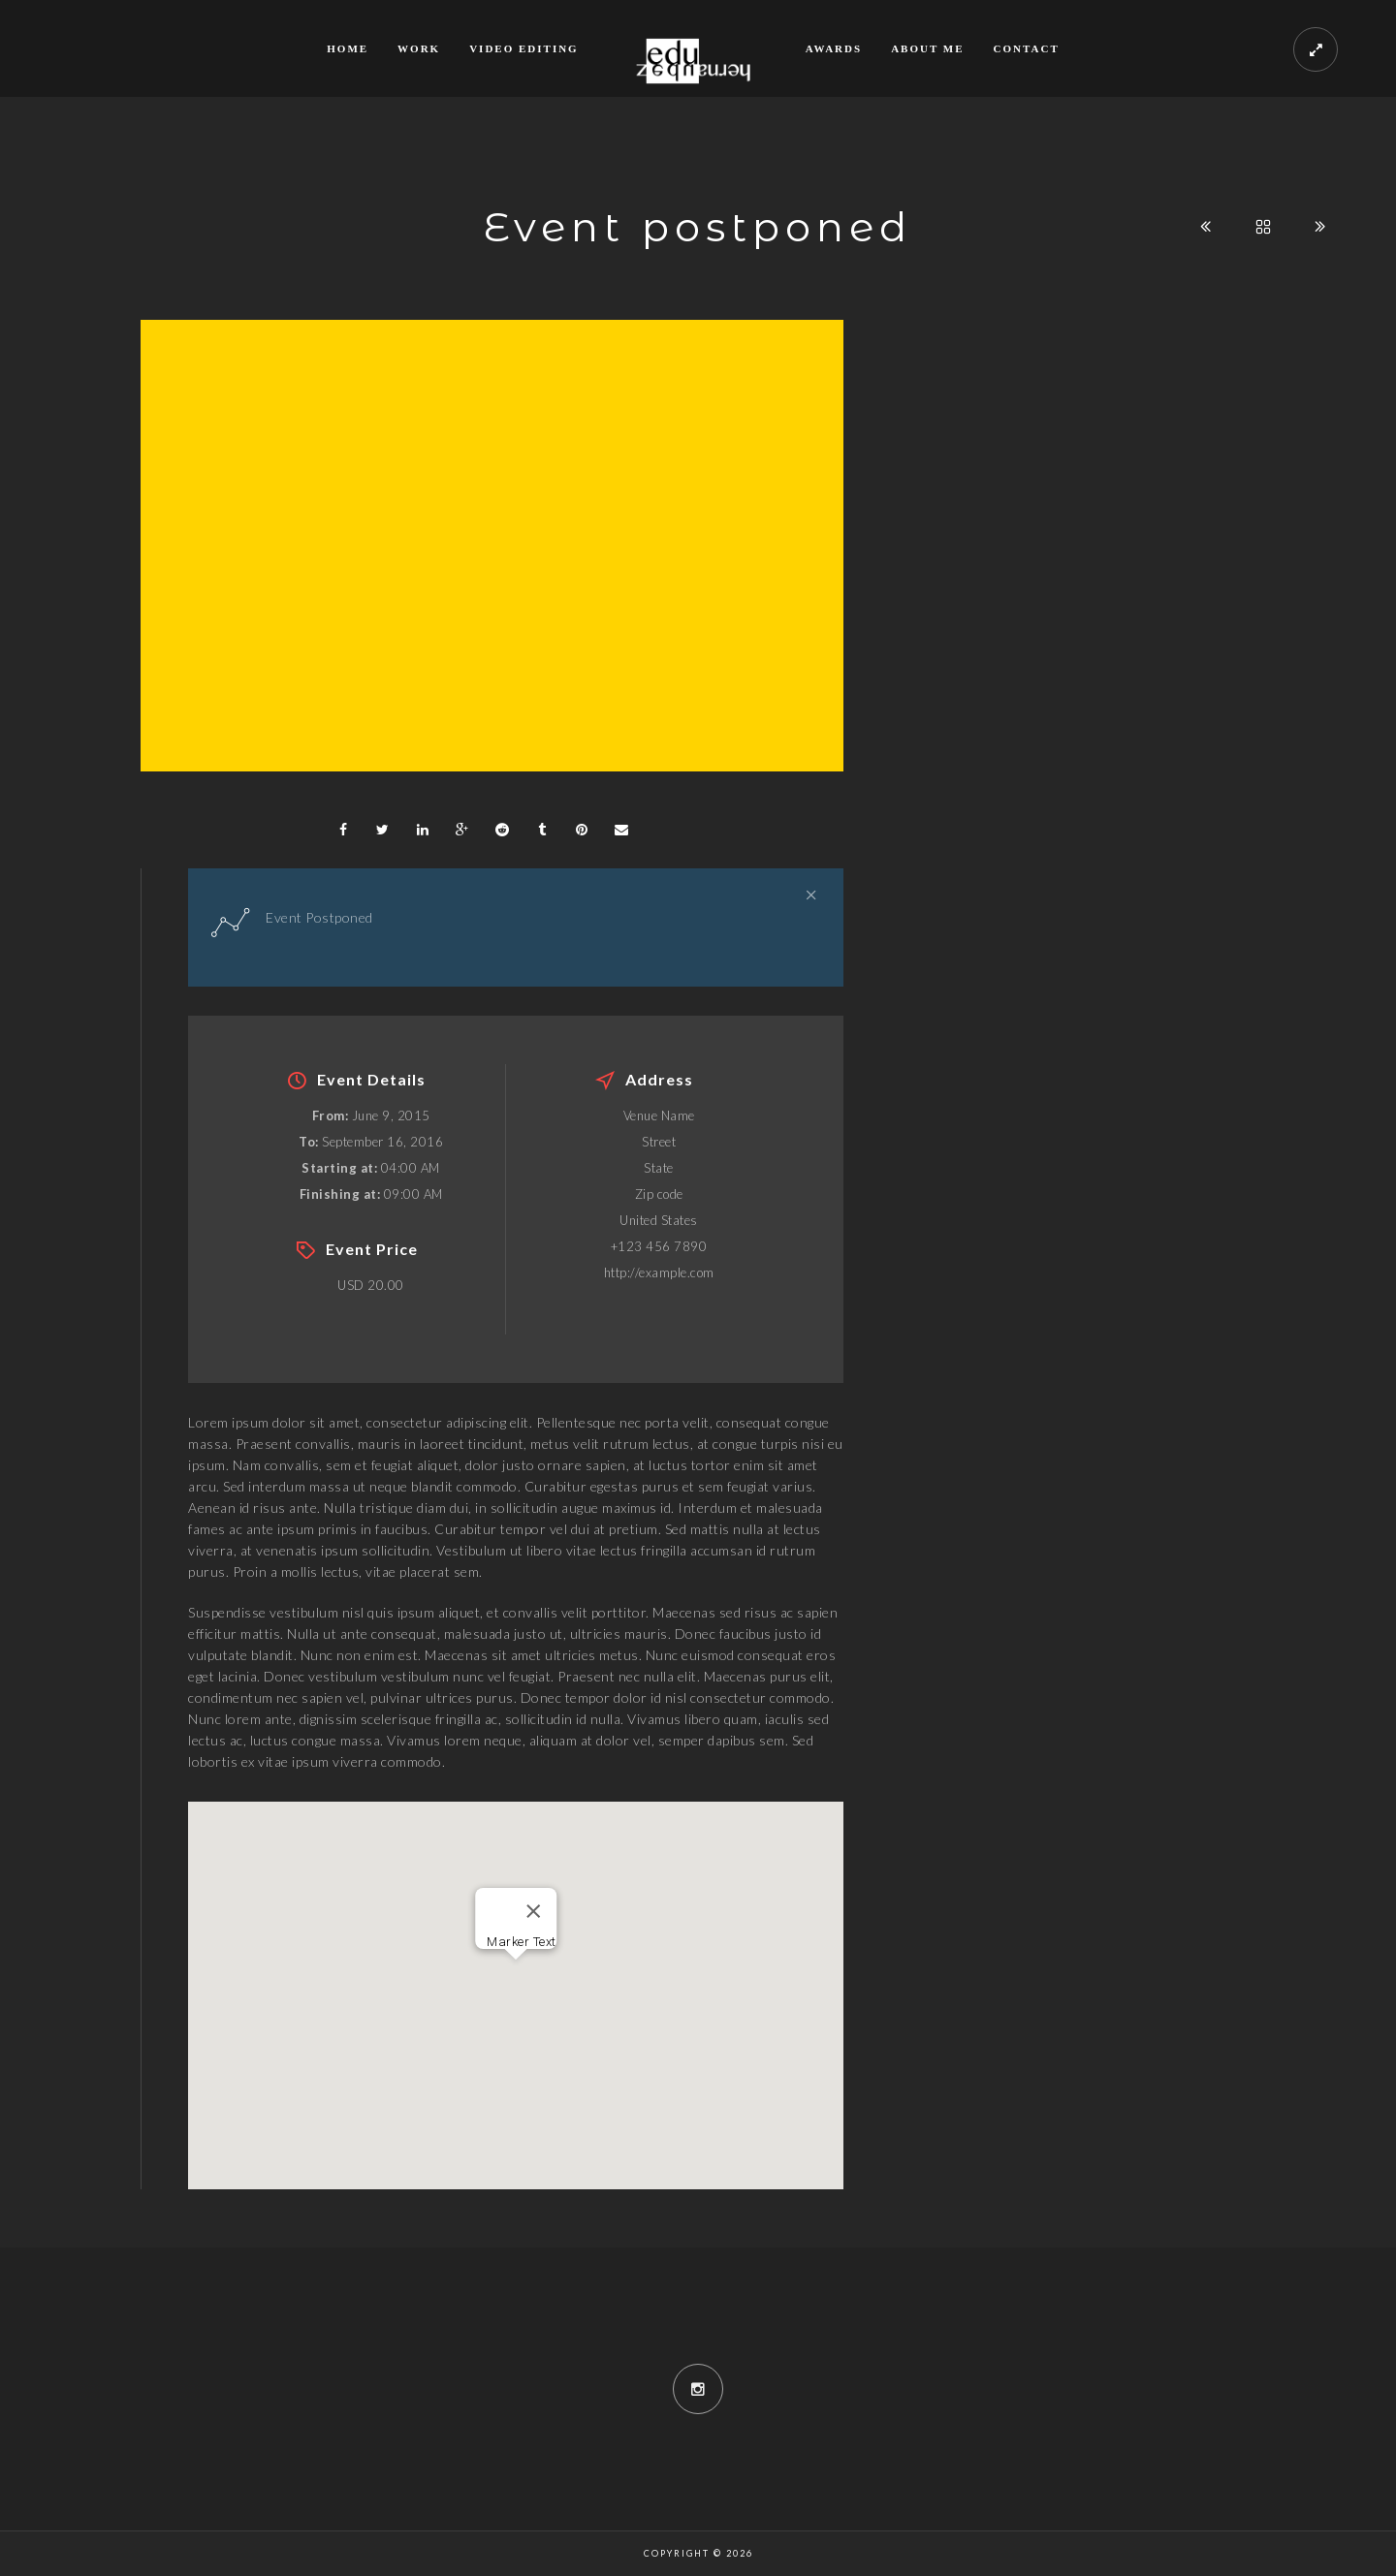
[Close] (533, 1911)
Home (347, 48)
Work (418, 48)
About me (927, 48)
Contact (1027, 48)
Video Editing (524, 48)
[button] (515, 1977)
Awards (834, 48)
